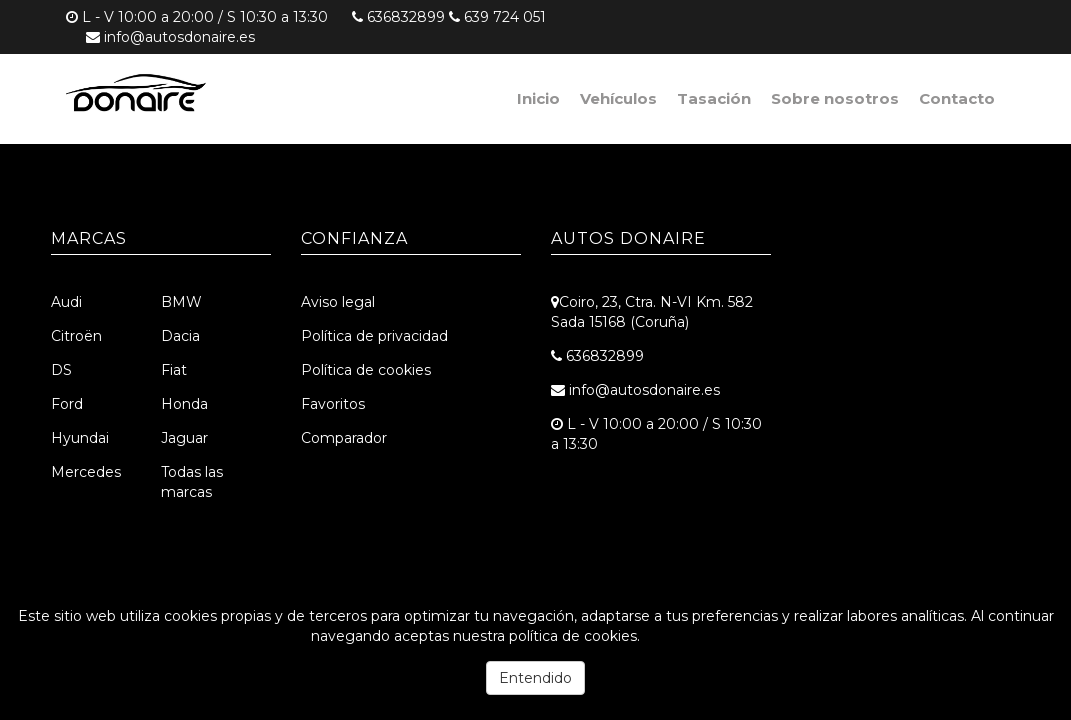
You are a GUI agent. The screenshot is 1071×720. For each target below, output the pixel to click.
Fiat (174, 370)
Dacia (180, 336)
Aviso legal (338, 302)
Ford (67, 404)
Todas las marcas (192, 482)
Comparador (344, 438)
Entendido (535, 678)
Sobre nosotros (835, 98)
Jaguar (184, 438)
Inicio (538, 98)
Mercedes (86, 472)
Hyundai (80, 438)
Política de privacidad (374, 336)
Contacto (957, 98)
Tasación (714, 98)
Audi (66, 302)
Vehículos (618, 98)
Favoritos (333, 404)
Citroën (76, 336)
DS (61, 370)
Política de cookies (366, 370)
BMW (181, 302)
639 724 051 (505, 17)
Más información (702, 636)
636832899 (406, 17)
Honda (184, 404)
